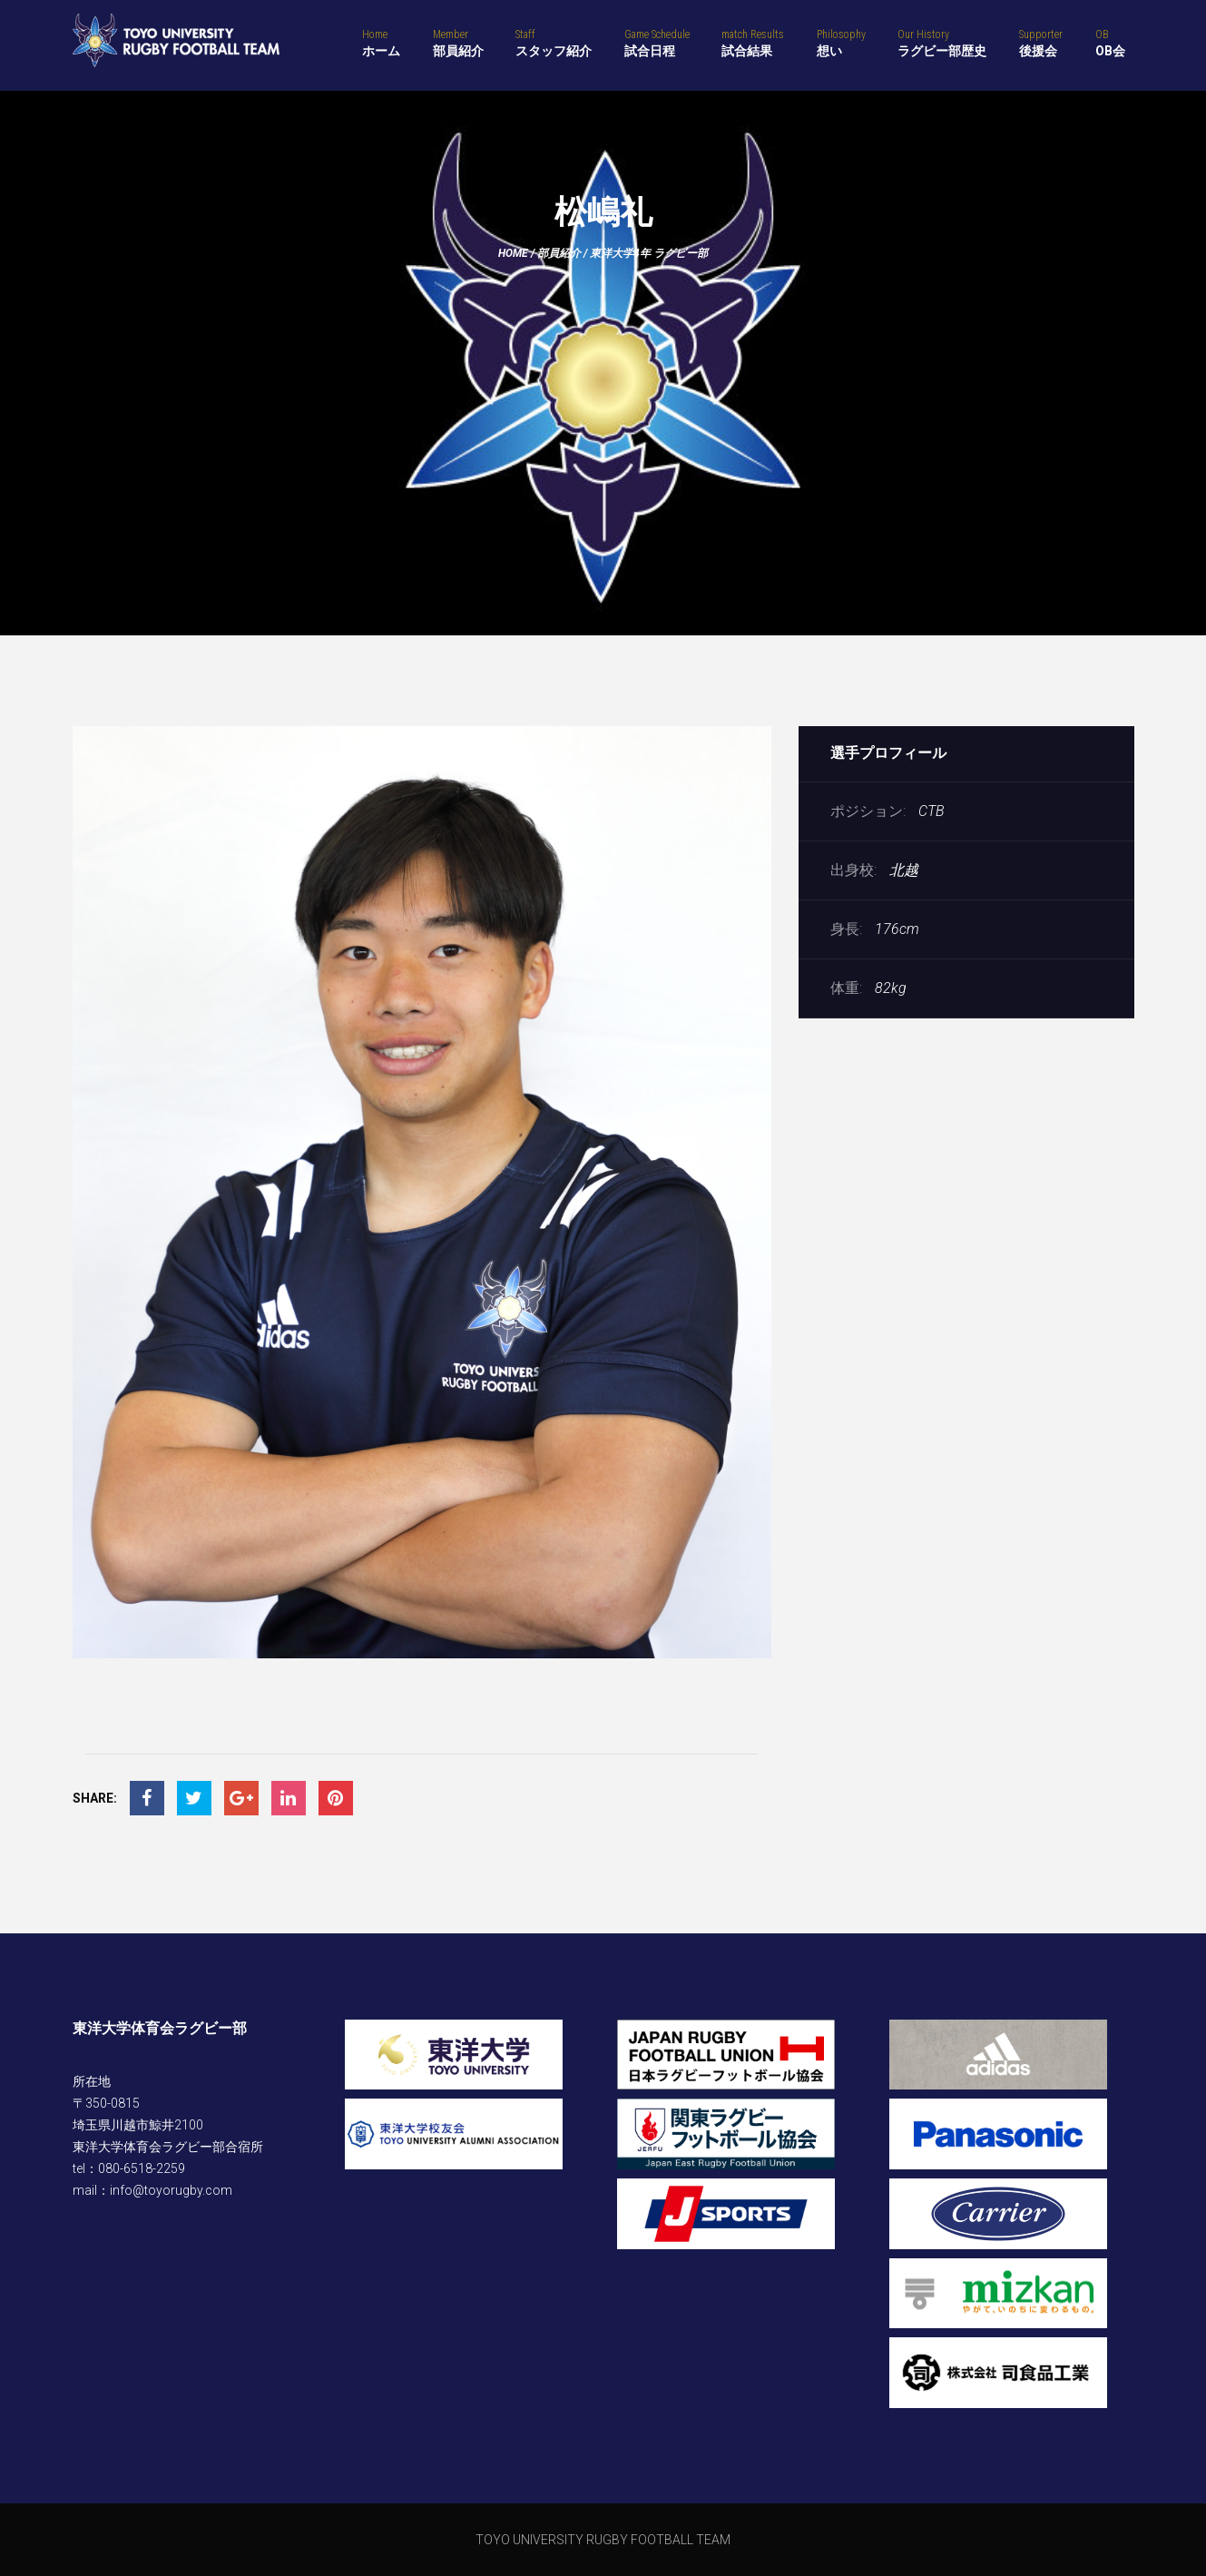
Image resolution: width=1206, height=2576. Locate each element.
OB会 (1110, 42)
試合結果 (752, 42)
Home (513, 253)
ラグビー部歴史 (941, 42)
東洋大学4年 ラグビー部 (649, 253)
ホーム (381, 42)
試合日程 (657, 42)
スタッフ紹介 (553, 42)
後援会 (1041, 42)
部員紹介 (458, 42)
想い (841, 42)
